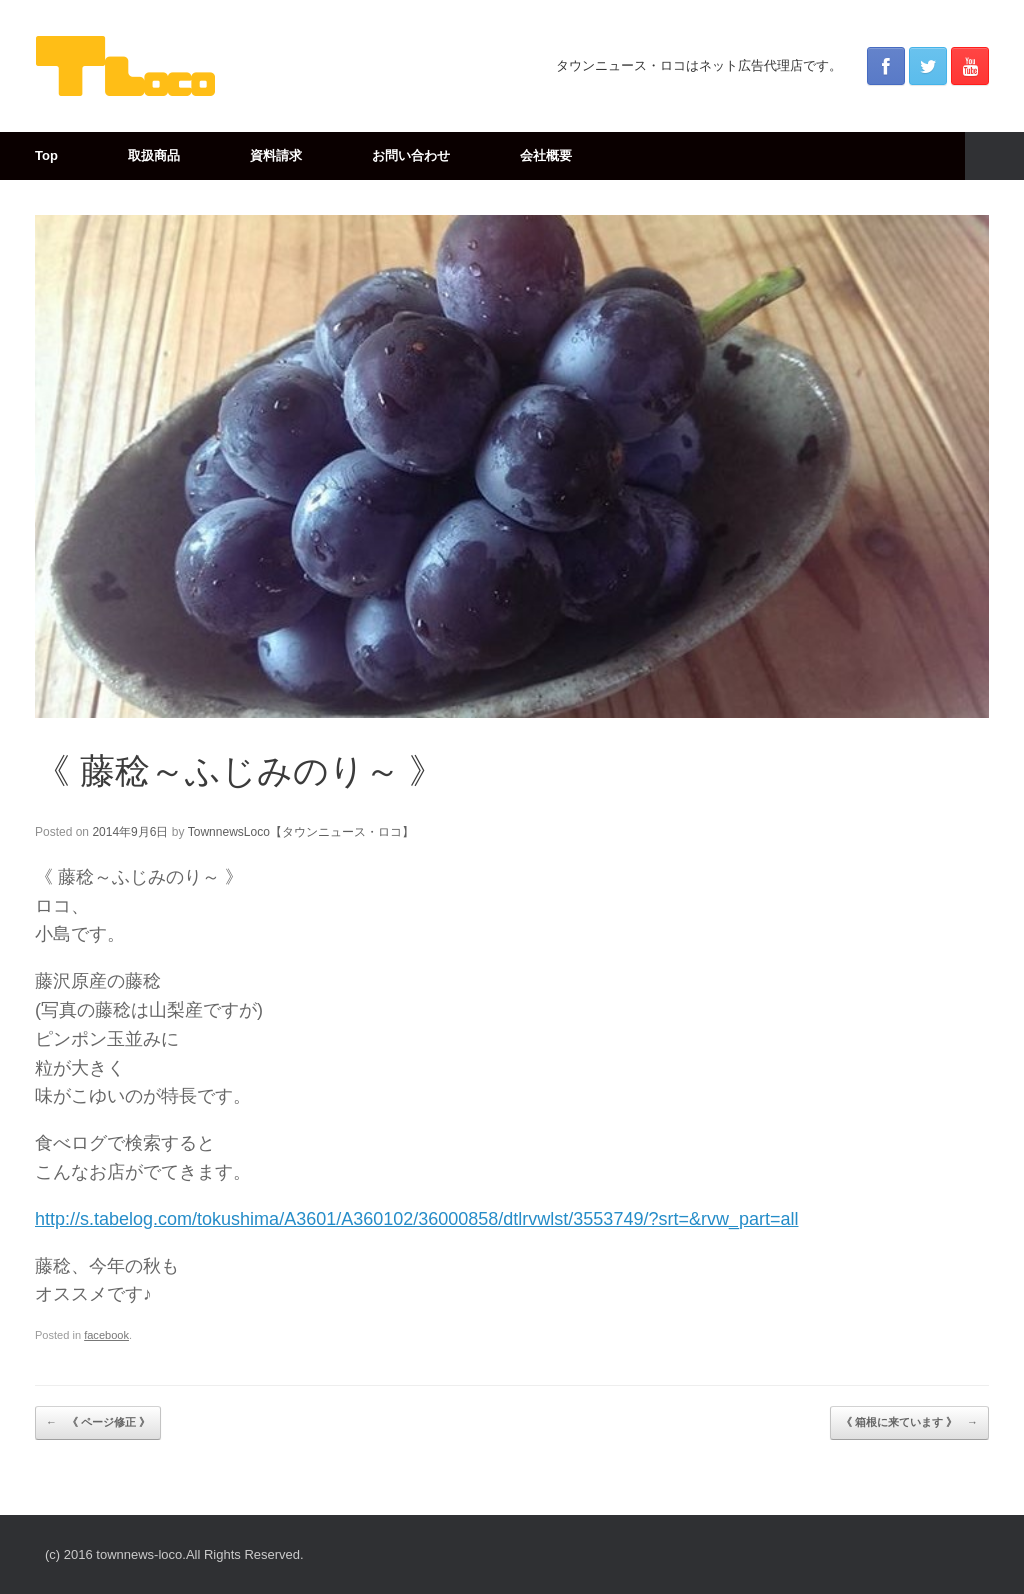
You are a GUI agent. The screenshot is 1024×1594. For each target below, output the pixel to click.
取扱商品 (154, 155)
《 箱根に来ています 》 (909, 1423)
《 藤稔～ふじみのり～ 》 (239, 770)
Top (46, 155)
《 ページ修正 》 (98, 1423)
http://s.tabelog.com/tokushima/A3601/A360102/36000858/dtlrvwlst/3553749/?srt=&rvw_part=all (416, 1219)
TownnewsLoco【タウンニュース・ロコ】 (301, 832)
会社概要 (546, 155)
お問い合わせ (411, 155)
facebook (106, 1335)
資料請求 (276, 155)
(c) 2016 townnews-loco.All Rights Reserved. (174, 1554)
